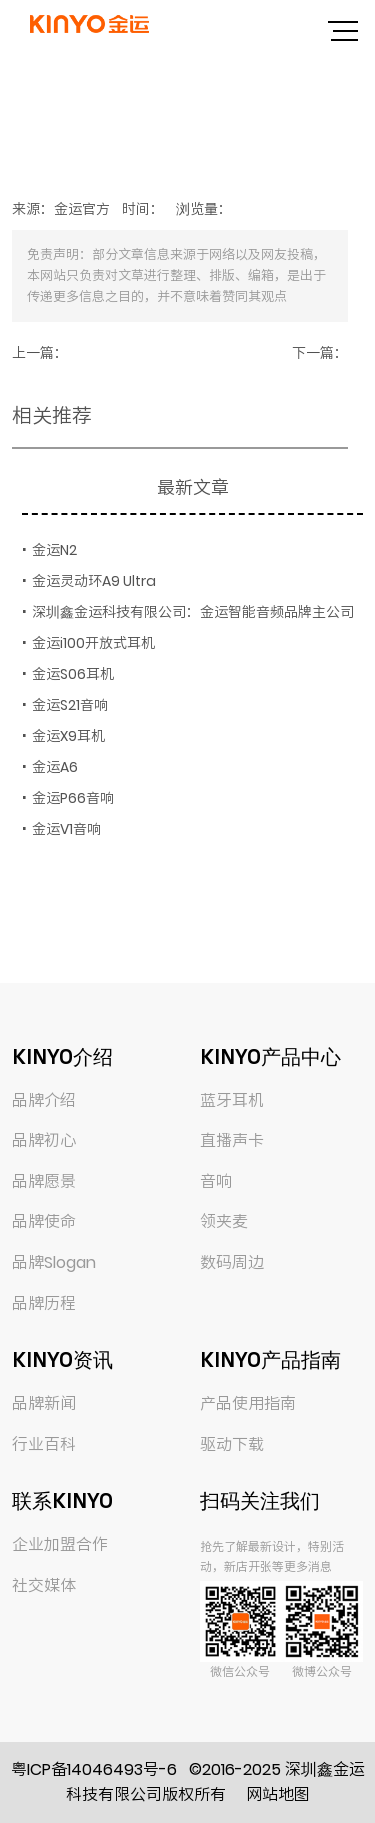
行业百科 (44, 1444)
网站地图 (278, 1794)
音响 (216, 1181)
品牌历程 (44, 1303)
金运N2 (54, 550)
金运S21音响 (70, 705)
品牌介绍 (44, 1100)
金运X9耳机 (68, 736)
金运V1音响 (66, 829)
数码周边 (232, 1262)
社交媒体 (44, 1585)
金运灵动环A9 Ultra (94, 581)
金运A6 (55, 767)
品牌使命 (44, 1221)
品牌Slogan (54, 1262)
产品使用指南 (248, 1403)
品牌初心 (44, 1140)
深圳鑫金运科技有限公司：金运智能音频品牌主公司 (193, 612)
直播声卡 (232, 1140)
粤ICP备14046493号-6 (94, 1769)
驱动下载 (232, 1444)
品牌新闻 (44, 1403)
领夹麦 (224, 1221)
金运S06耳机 (73, 674)
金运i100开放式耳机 (93, 643)
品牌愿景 (44, 1181)
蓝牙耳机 (232, 1100)
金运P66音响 (73, 798)
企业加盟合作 (60, 1544)
